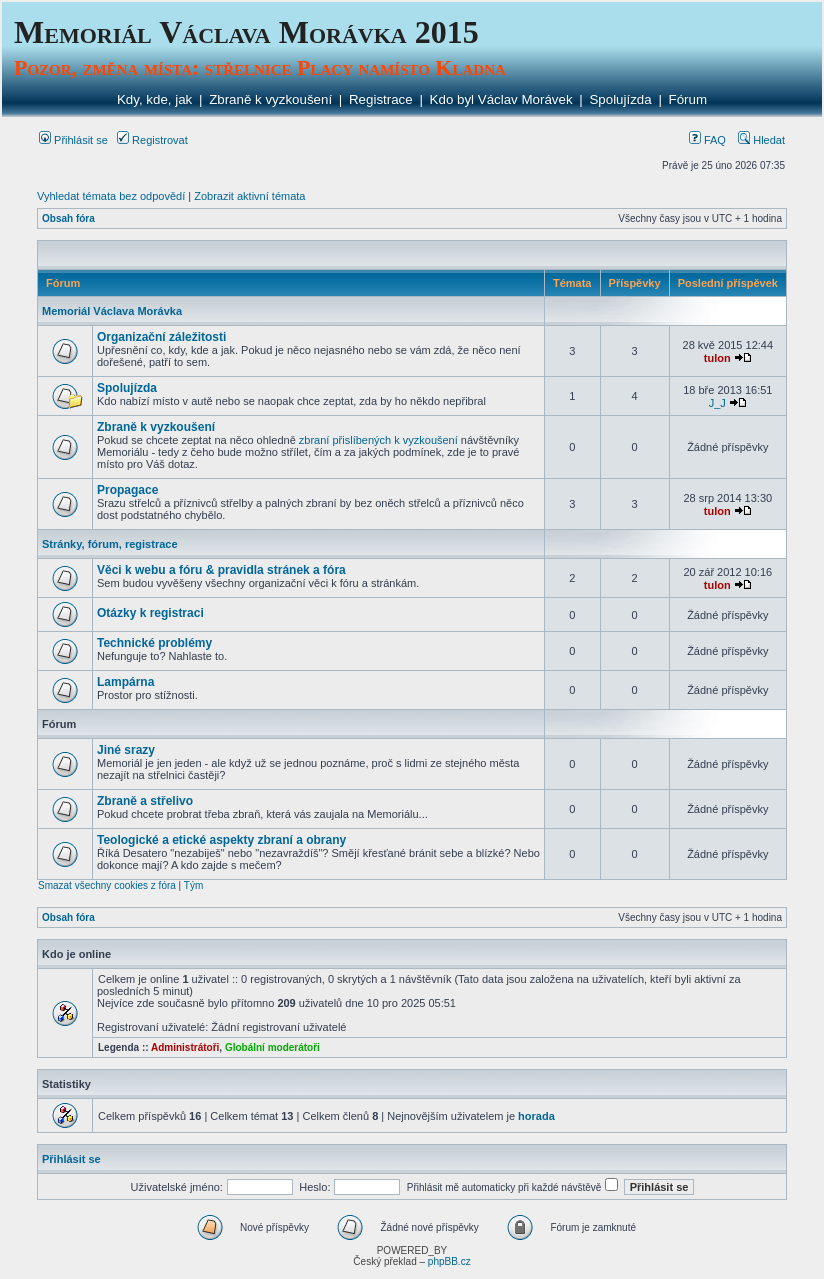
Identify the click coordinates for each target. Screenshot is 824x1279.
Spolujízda (620, 99)
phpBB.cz (449, 1261)
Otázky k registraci (150, 613)
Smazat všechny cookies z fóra (107, 885)
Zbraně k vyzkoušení (270, 99)
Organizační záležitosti (161, 337)
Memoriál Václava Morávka (112, 311)
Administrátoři (185, 1047)
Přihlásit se (73, 140)
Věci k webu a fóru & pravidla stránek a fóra (221, 570)
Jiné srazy (126, 750)
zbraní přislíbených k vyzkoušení (378, 440)
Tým (193, 885)
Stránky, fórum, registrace (110, 544)
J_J (717, 403)
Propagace (127, 490)
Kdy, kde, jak (154, 99)
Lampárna (125, 682)
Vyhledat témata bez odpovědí (111, 196)
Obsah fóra (68, 218)
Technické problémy (154, 643)
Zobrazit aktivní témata (249, 196)
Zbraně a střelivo (145, 801)
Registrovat (152, 140)
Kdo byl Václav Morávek (501, 99)
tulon (717, 358)
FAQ (707, 140)
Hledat (761, 140)
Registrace (381, 99)
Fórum (688, 99)
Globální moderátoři (272, 1047)
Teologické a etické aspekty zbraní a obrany (221, 840)
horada (536, 1116)
